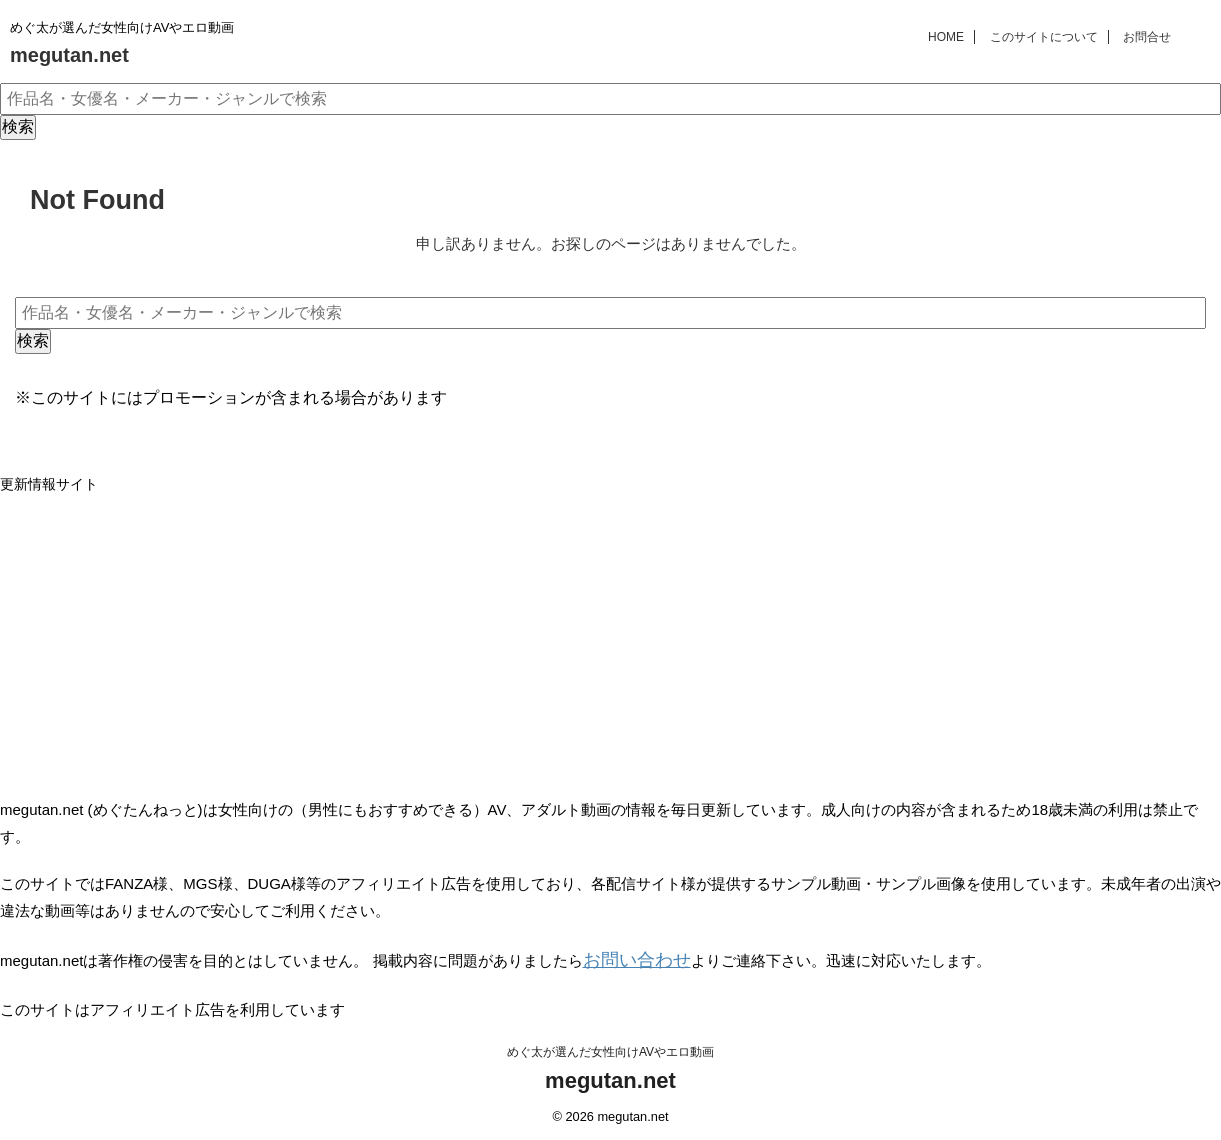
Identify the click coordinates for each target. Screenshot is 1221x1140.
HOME (946, 37)
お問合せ (1147, 37)
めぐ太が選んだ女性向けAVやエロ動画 (610, 1047)
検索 (18, 126)
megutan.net (69, 55)
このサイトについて (1044, 37)
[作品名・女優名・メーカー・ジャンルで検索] (610, 99)
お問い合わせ (628, 957)
